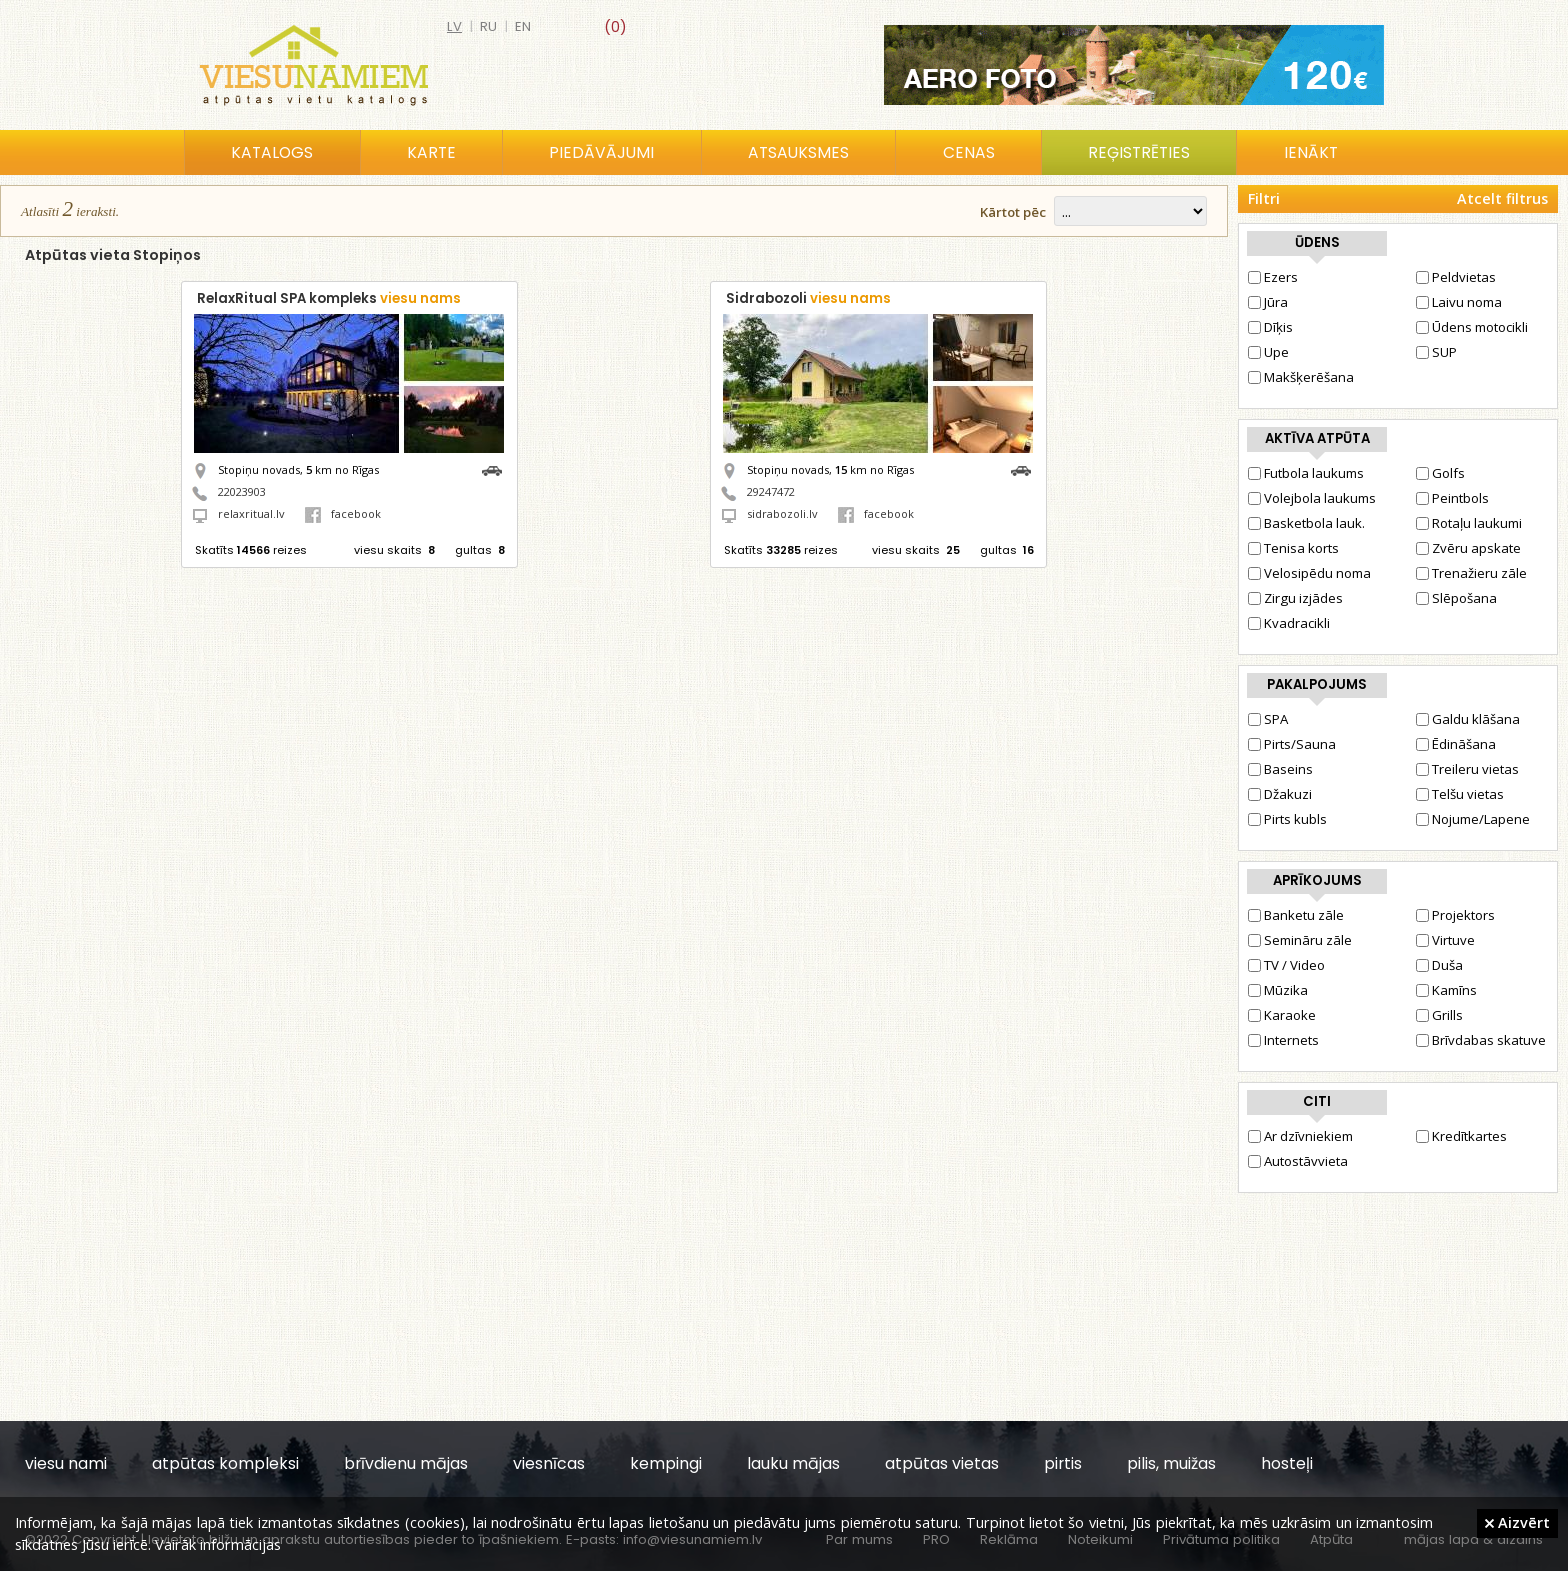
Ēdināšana (1456, 744)
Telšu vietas (1460, 794)
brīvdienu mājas (406, 1463)
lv (454, 26)
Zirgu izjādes (1295, 598)
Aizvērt (1517, 1522)
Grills (1439, 1015)
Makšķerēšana (1301, 377)
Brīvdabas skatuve (1481, 1040)
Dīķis (1270, 327)
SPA (1268, 719)
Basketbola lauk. (1306, 523)
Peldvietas (1456, 277)
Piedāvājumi (601, 152)
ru (488, 26)
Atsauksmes (798, 152)
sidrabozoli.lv (782, 513)
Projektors (1455, 915)
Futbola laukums (1306, 473)
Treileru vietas (1467, 769)
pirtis (1063, 1463)
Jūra (1268, 302)
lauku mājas (793, 1463)
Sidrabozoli (808, 298)
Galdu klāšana (1468, 719)
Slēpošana (1456, 598)
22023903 (242, 491)
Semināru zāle (1300, 940)
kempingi (666, 1463)
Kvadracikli (1289, 623)
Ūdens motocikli (1472, 327)
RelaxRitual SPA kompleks (329, 298)
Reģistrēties (1139, 152)
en (523, 26)
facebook (343, 513)
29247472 (771, 491)
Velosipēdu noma (1309, 573)
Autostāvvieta (1298, 1161)
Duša (1439, 965)
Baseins (1280, 769)
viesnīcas (549, 1463)
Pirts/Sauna (1292, 744)
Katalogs (272, 152)
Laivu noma (1459, 302)
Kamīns (1446, 990)
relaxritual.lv (251, 513)
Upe (1268, 352)
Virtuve (1445, 940)
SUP (1436, 352)
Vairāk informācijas (218, 1544)
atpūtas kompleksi (225, 1463)
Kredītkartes (1461, 1136)
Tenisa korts (1293, 548)
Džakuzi (1280, 794)
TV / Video (1286, 965)
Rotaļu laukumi (1469, 523)
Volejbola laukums (1312, 498)
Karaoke (1282, 1015)
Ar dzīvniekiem (1300, 1136)
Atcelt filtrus (1502, 198)
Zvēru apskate (1468, 548)
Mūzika (1278, 990)
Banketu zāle (1296, 915)
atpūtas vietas (942, 1463)
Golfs (1440, 473)
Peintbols (1452, 498)
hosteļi (1287, 1463)
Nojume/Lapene (1473, 819)
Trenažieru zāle (1471, 573)
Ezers (1273, 277)
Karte (431, 152)
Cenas (969, 152)
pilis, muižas (1171, 1463)
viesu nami (66, 1463)
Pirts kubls (1287, 819)
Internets (1283, 1040)
